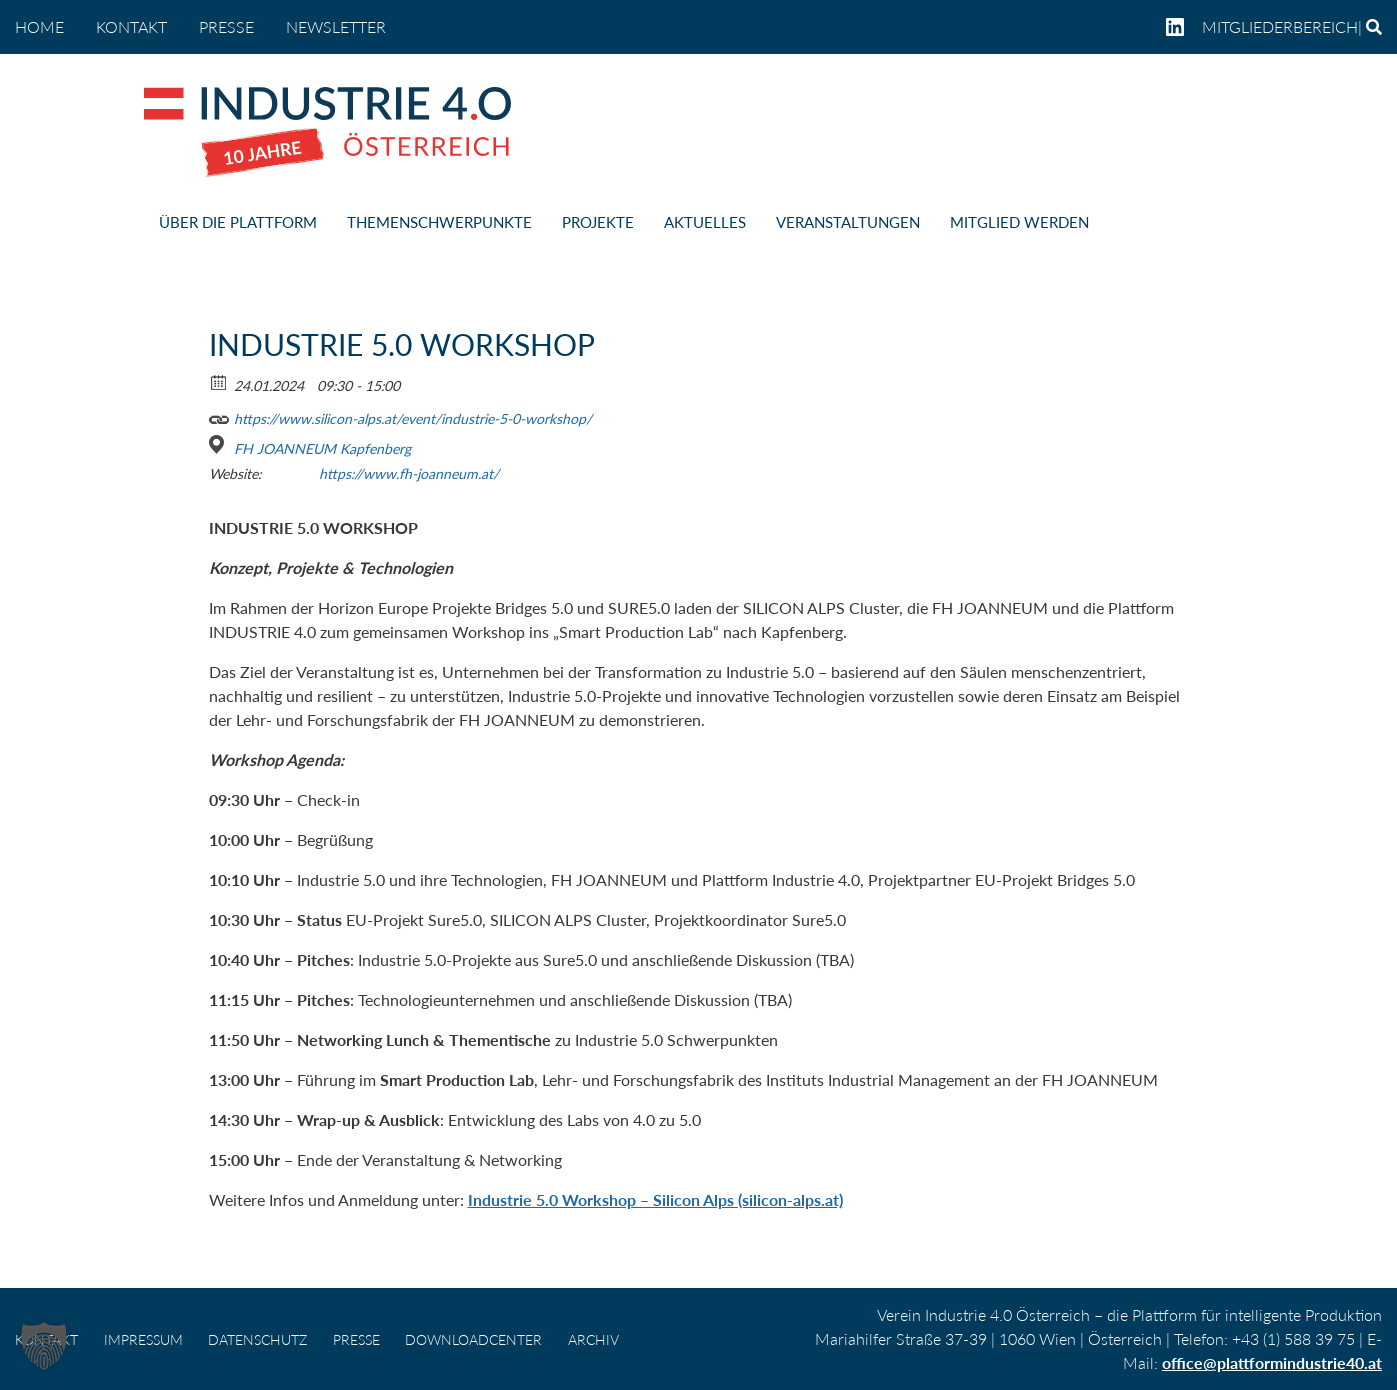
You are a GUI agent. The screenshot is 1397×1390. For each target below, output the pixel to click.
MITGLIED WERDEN (1019, 222)
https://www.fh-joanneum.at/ (409, 473)
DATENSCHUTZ (257, 1339)
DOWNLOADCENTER (473, 1339)
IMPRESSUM (143, 1339)
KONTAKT (131, 26)
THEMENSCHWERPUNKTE (439, 222)
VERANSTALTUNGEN (848, 222)
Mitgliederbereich (1280, 26)
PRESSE (226, 26)
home (39, 26)
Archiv (593, 1339)
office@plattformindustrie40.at (1272, 1362)
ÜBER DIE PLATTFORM (238, 222)
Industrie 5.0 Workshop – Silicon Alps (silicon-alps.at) (655, 1199)
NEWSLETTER (336, 26)
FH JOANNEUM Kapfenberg (322, 448)
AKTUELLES (705, 222)
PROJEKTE (598, 222)
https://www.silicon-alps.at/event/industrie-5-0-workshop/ (400, 416)
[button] (44, 1346)
